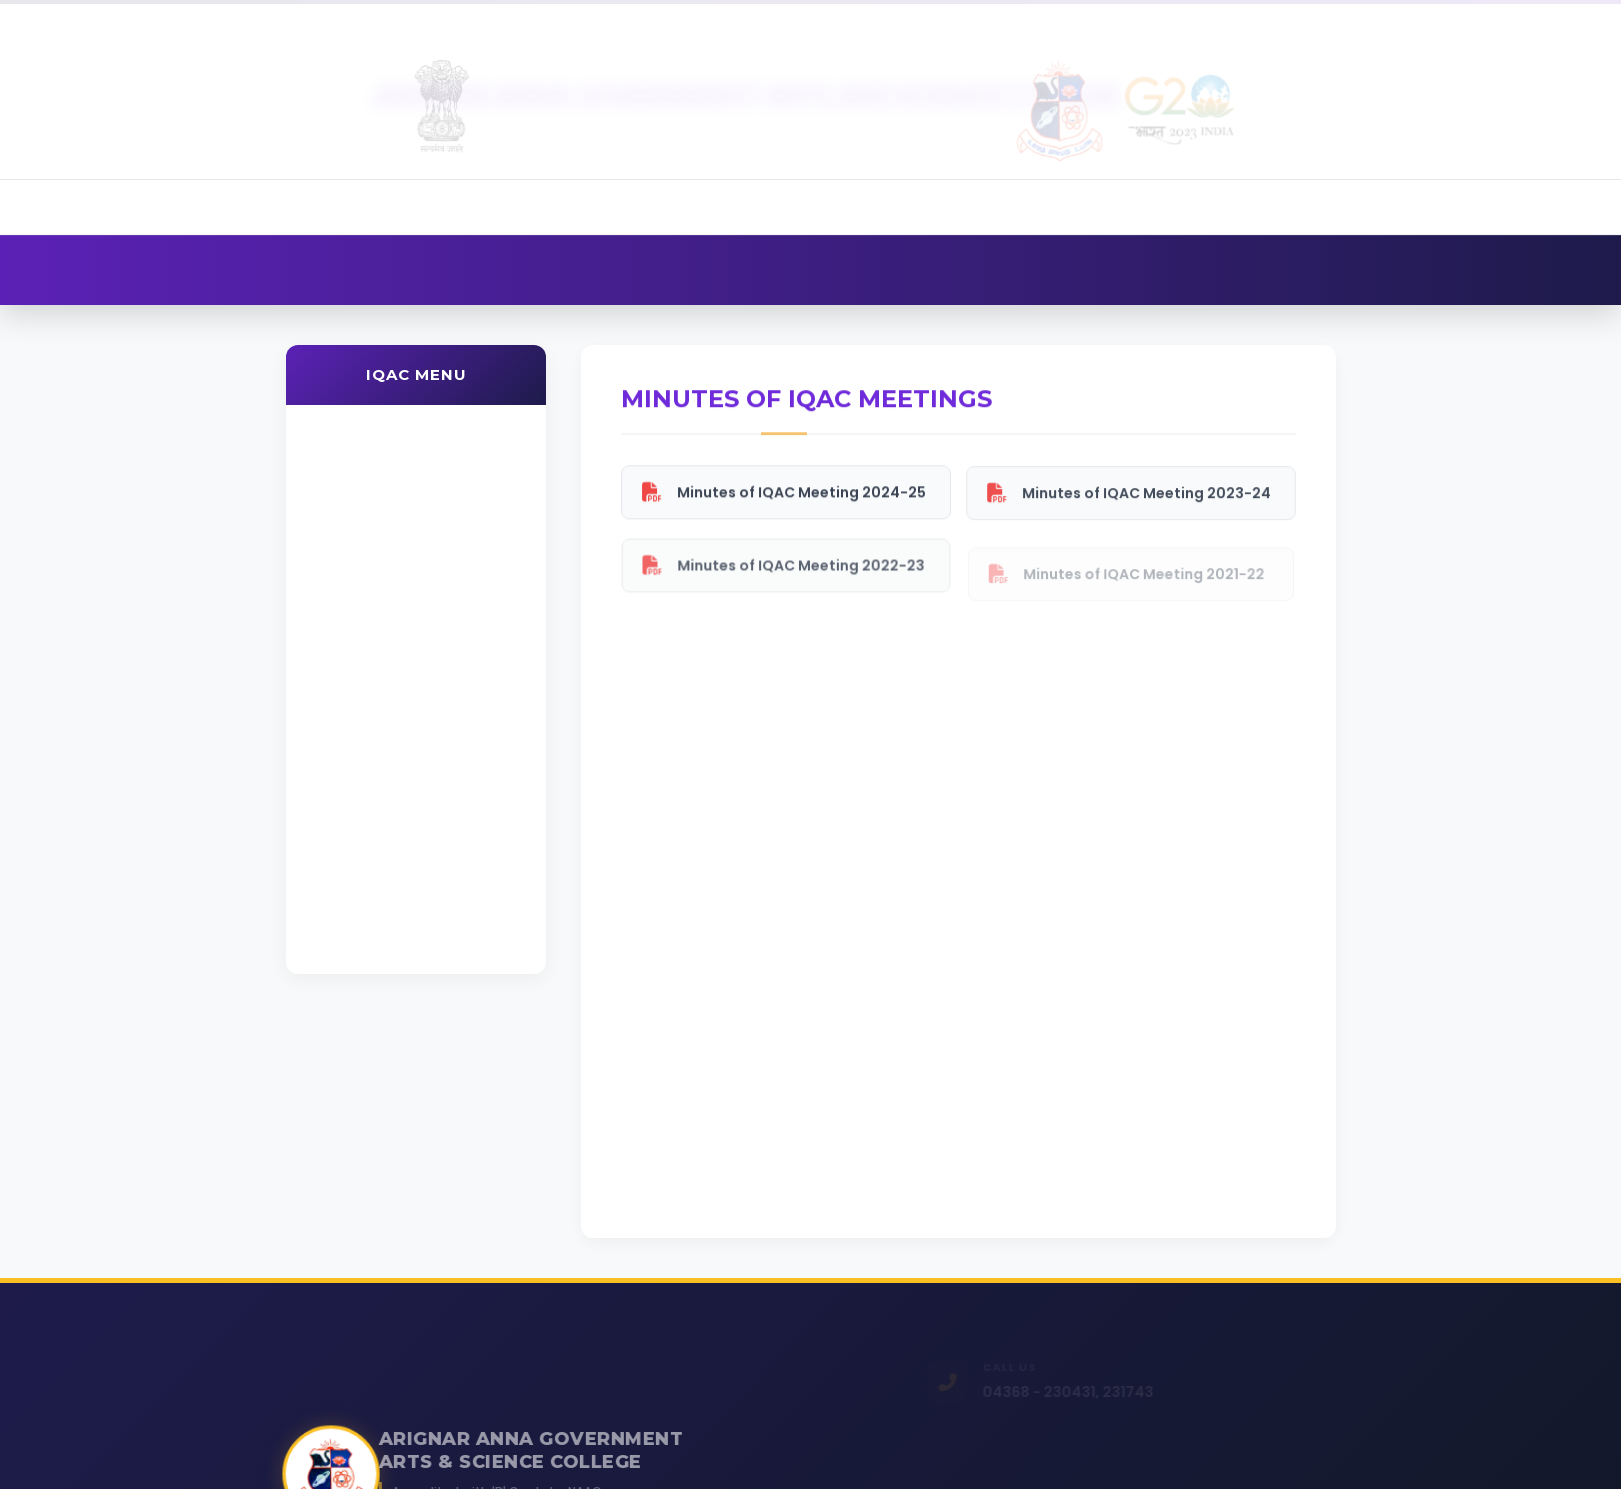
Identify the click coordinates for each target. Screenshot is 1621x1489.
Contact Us (1538, 20)
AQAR (339, 685)
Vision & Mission (375, 481)
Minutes (356, 738)
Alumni (1331, 20)
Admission (1229, 20)
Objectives (356, 530)
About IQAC (363, 429)
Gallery (1423, 20)
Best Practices (371, 849)
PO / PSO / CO (370, 791)
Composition (365, 582)
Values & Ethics (372, 634)
